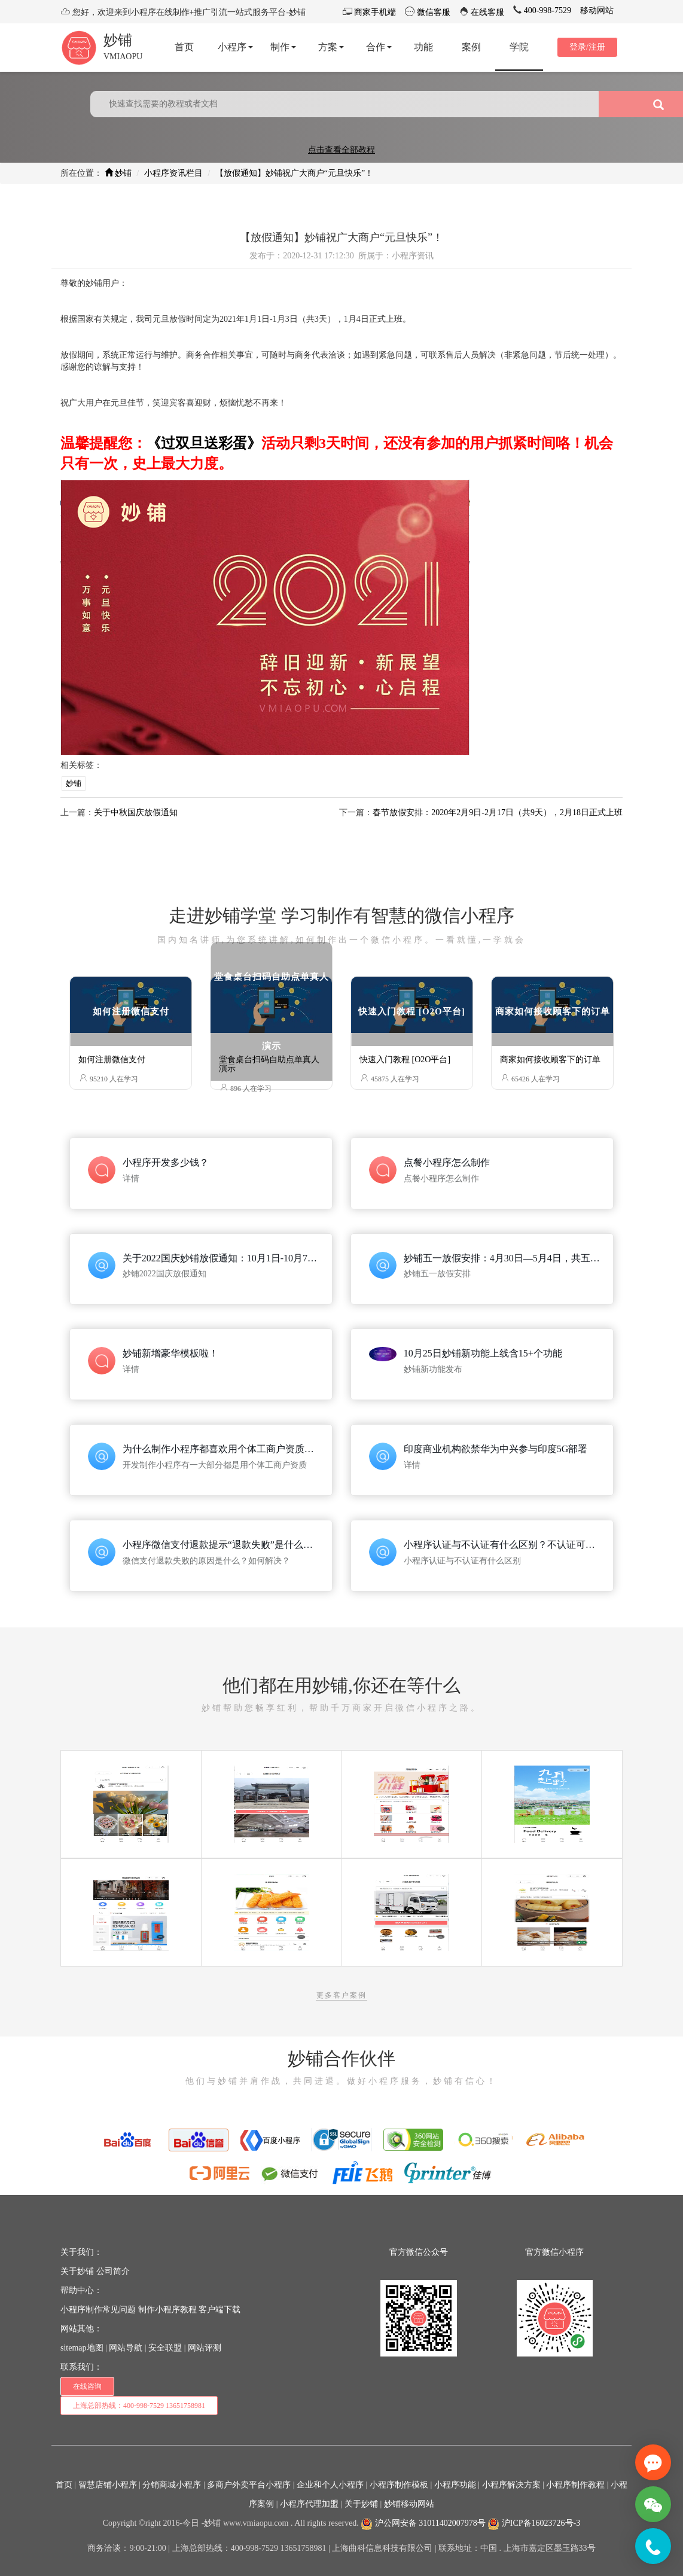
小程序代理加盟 (309, 2503)
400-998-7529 (546, 10)
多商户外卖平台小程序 (249, 2484)
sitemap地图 (81, 2347)
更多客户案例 (341, 1995)
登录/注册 (587, 46)
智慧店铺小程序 (107, 2484)
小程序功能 (455, 2484)
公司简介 (113, 2271)
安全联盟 (165, 2347)
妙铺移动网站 (409, 2503)
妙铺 (117, 40)
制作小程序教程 (167, 2309)
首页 (64, 2484)
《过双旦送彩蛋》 (204, 443)
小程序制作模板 (399, 2484)
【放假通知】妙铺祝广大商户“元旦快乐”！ (294, 173)
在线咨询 (87, 2386)
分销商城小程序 (171, 2484)
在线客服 (487, 12)
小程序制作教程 (575, 2484)
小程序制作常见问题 (98, 2309)
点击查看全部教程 (341, 149)
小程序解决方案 (511, 2484)
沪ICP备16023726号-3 (533, 2523)
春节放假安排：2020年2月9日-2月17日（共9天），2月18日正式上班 (498, 812)
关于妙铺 (77, 2271)
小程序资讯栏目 (173, 173)
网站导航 (125, 2347)
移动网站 (597, 10)
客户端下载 (219, 2309)
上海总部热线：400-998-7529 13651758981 (139, 2405)
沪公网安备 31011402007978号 (423, 2523)
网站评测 (204, 2347)
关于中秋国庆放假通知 (136, 812)
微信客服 (432, 12)
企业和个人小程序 (330, 2484)
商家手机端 (374, 12)
